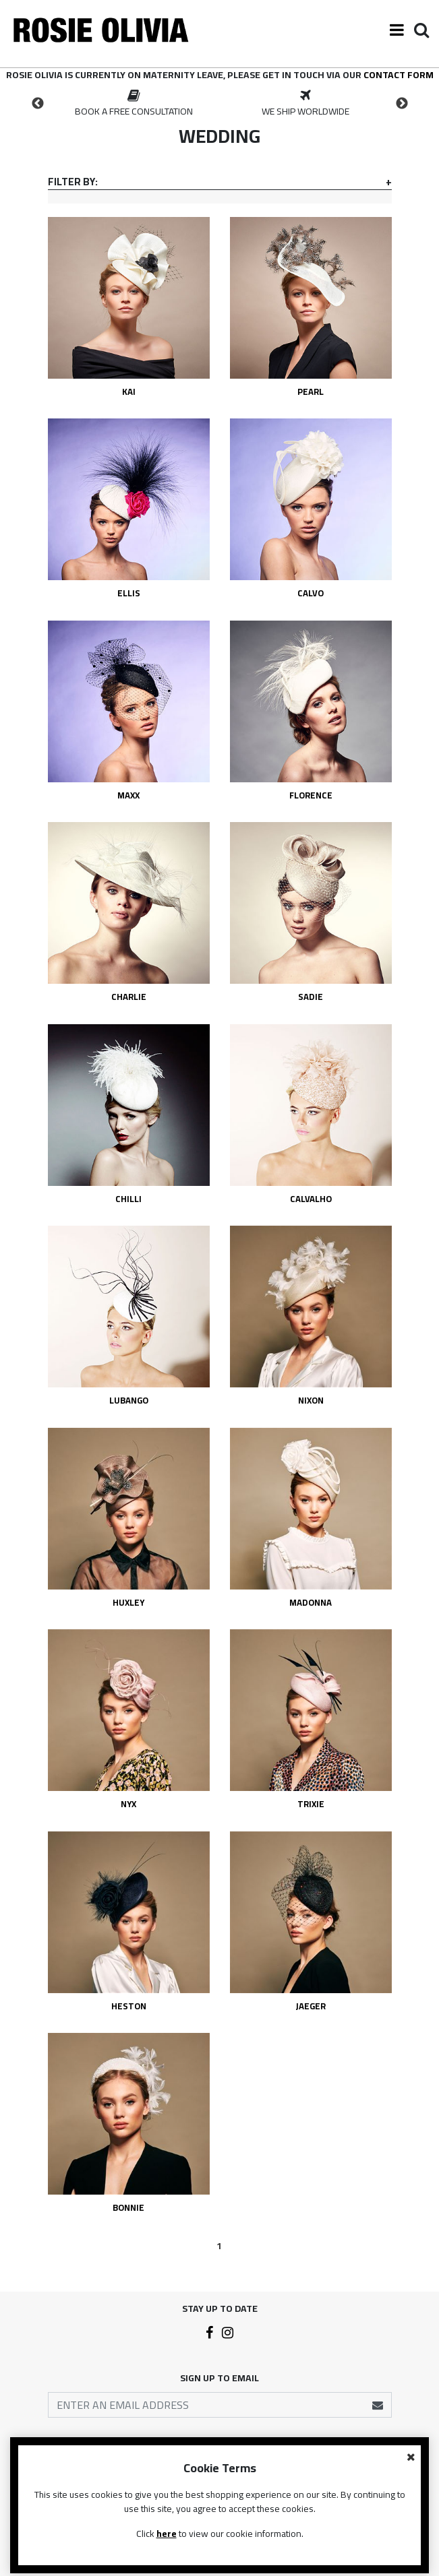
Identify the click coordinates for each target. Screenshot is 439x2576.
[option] (134, 103)
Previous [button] (38, 104)
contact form (398, 75)
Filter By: (73, 182)
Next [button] (402, 104)
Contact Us (219, 2473)
